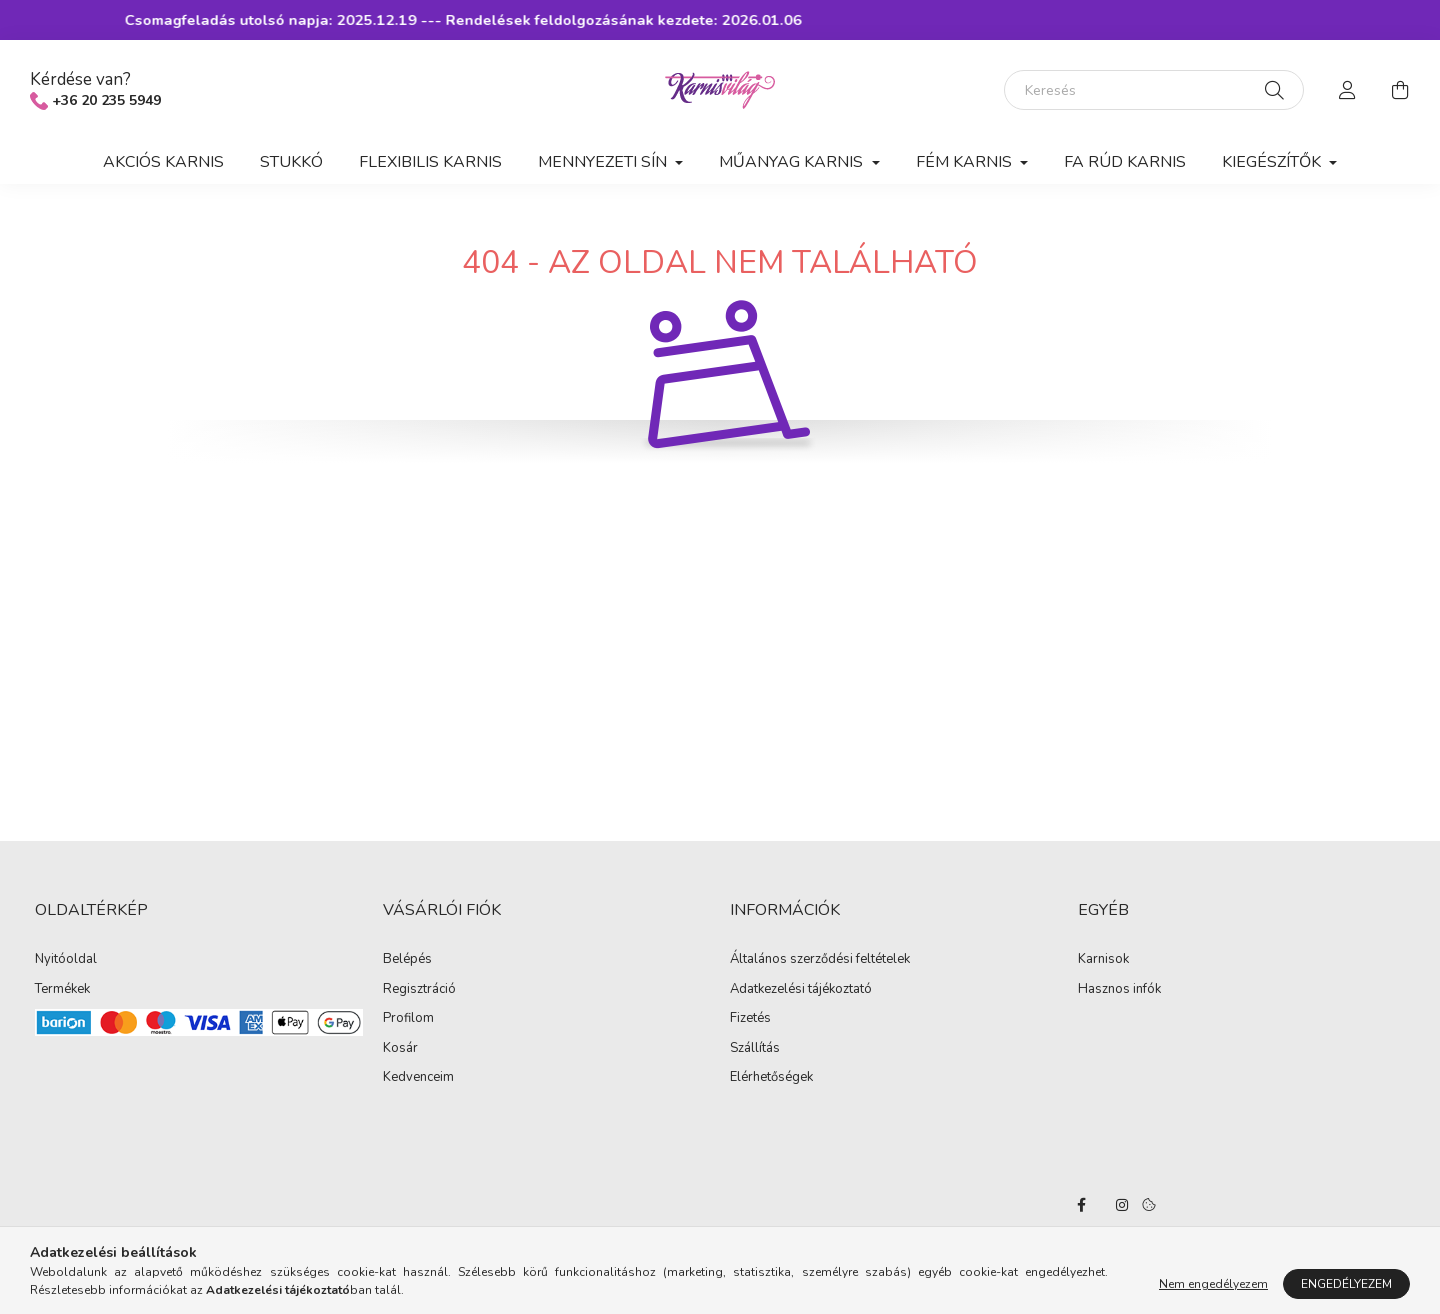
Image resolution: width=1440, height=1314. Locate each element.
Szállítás (755, 1049)
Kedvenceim (418, 1078)
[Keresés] (1154, 90)
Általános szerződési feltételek (820, 960)
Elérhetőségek (771, 1078)
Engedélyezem (1346, 1284)
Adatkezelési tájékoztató (801, 990)
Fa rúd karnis (1125, 162)
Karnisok (1103, 960)
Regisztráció (419, 990)
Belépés (407, 960)
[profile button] (1348, 90)
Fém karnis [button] (966, 162)
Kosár (400, 1049)
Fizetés (750, 1019)
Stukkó (291, 162)
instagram (1122, 1205)
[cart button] (1400, 90)
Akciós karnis (163, 162)
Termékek (62, 990)
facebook (1082, 1205)
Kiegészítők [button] (1273, 162)
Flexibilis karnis (430, 162)
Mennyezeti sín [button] (604, 162)
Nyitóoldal (66, 960)
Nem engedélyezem (1213, 1284)
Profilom (408, 1019)
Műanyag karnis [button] (793, 162)
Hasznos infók (1119, 990)
